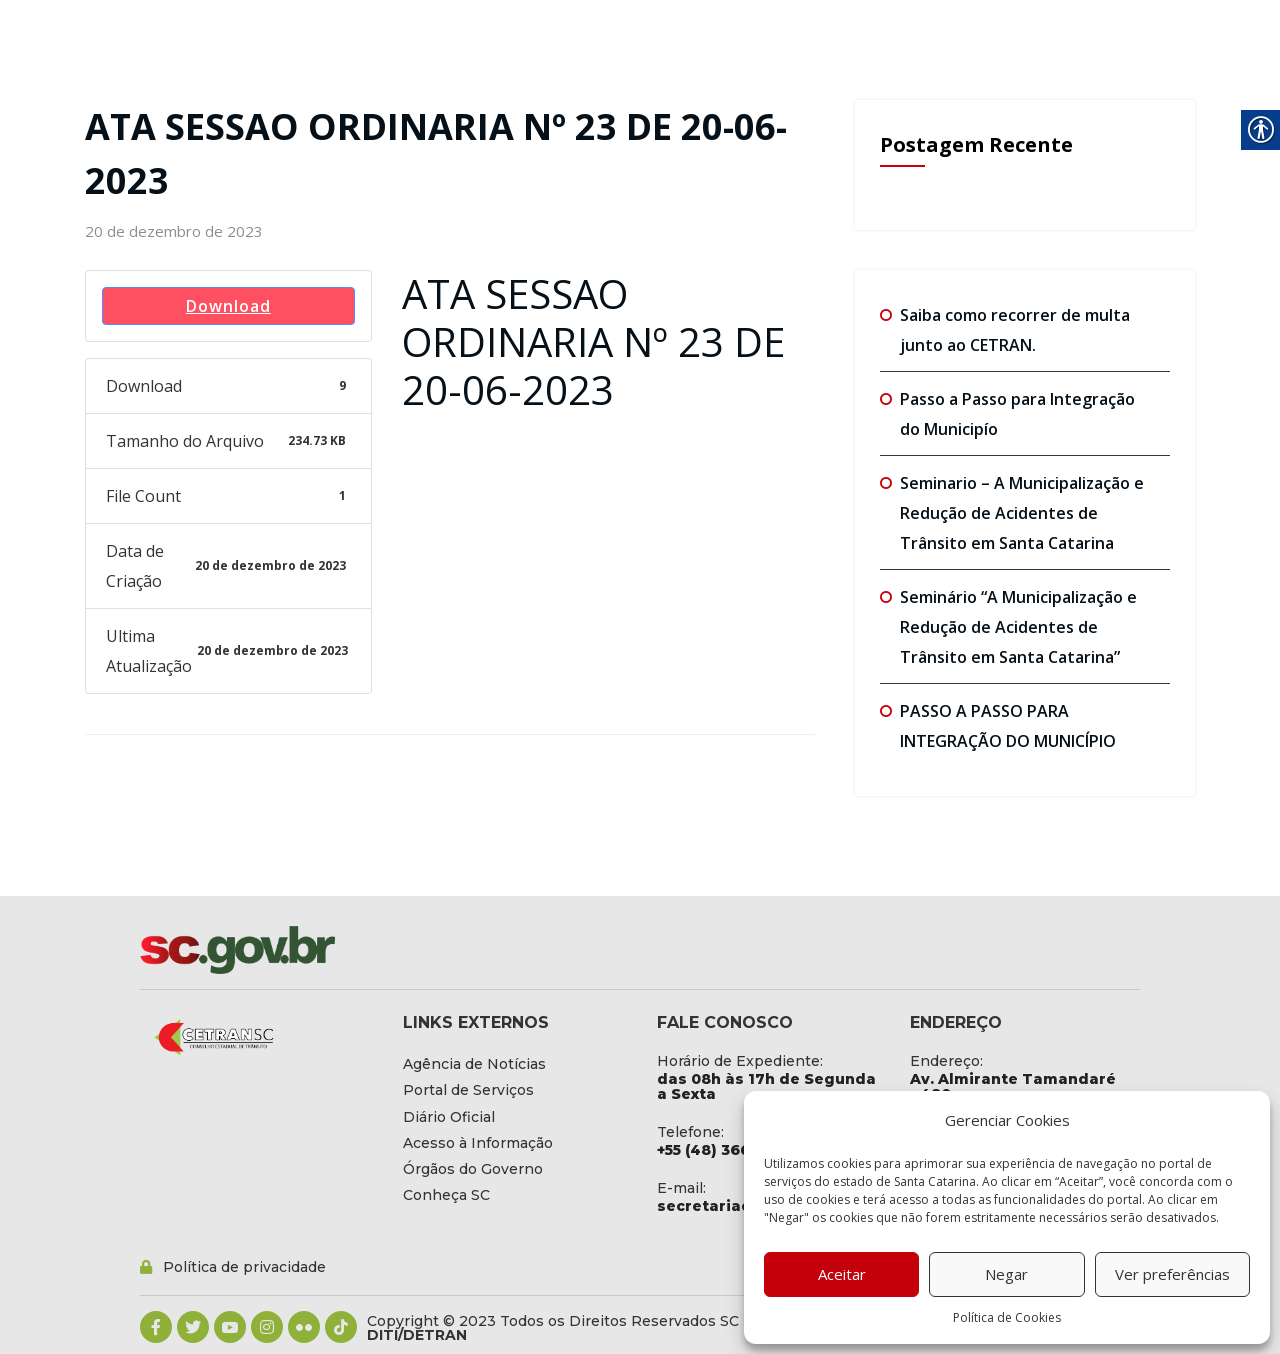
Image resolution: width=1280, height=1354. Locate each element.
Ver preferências (1172, 1274)
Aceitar (842, 1274)
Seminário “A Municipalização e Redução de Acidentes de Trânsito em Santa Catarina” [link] (1018, 627)
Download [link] (228, 306)
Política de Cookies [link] (1007, 1317)
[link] (174, 231)
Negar (1006, 1274)
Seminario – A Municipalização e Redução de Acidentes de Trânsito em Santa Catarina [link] (1022, 513)
